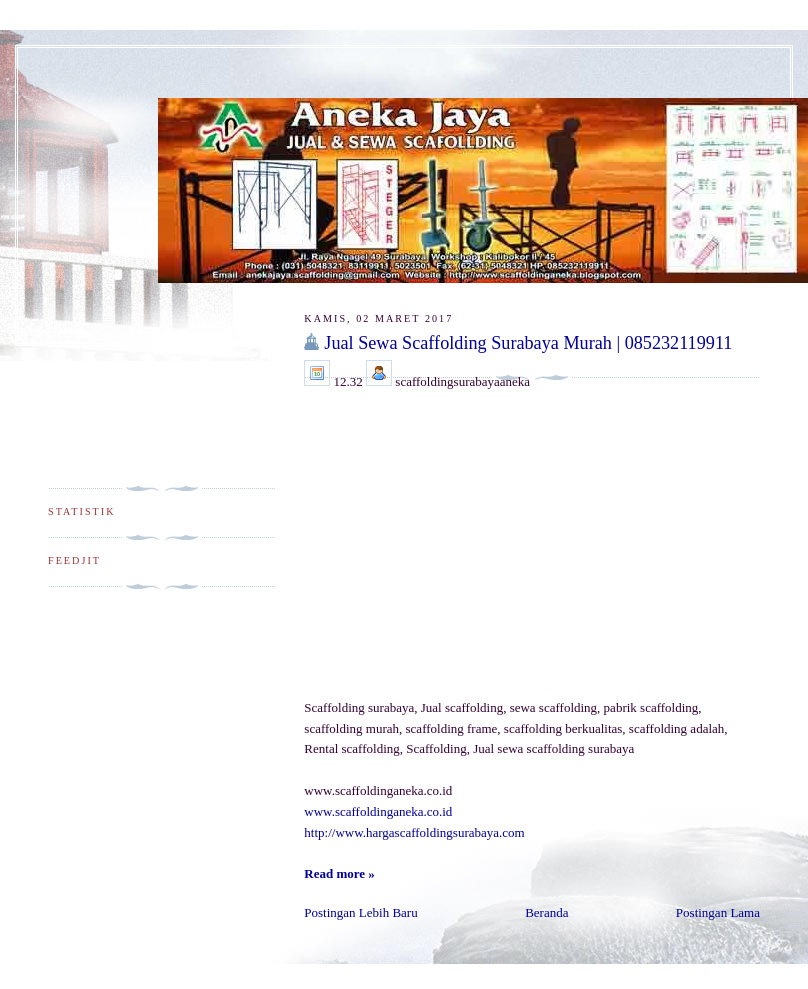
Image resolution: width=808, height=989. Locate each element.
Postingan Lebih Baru (360, 912)
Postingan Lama (718, 912)
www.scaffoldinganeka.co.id (378, 811)
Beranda (546, 912)
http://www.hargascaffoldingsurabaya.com (414, 832)
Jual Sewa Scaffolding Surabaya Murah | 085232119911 (528, 343)
